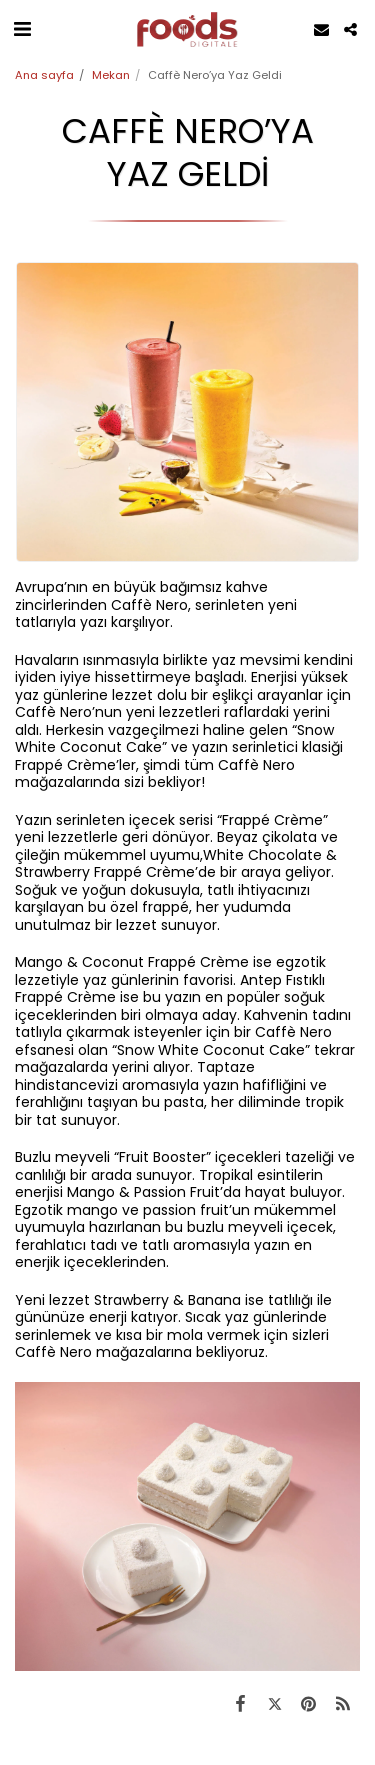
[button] (22, 29)
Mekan (111, 75)
